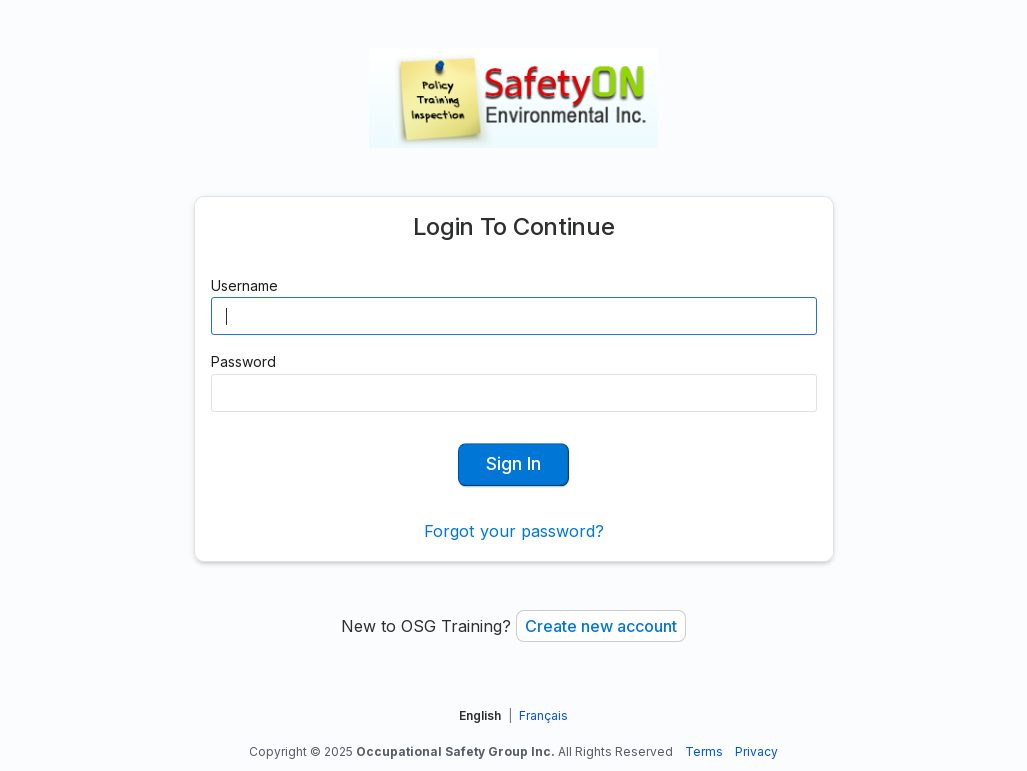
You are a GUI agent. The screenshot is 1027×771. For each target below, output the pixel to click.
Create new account (601, 626)
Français (543, 715)
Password (243, 361)
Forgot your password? (514, 531)
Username (244, 285)
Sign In (513, 463)
